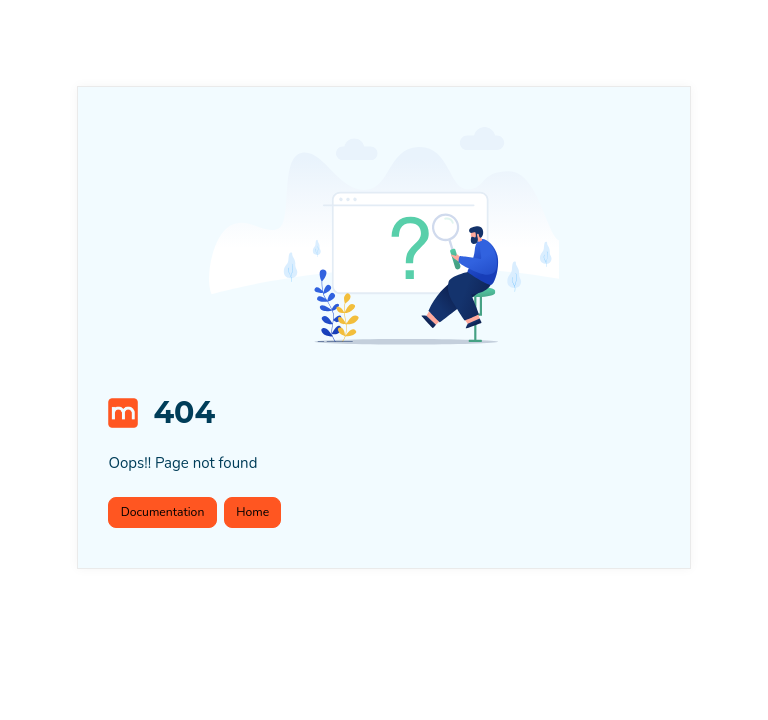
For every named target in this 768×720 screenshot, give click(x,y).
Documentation (163, 512)
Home (252, 512)
